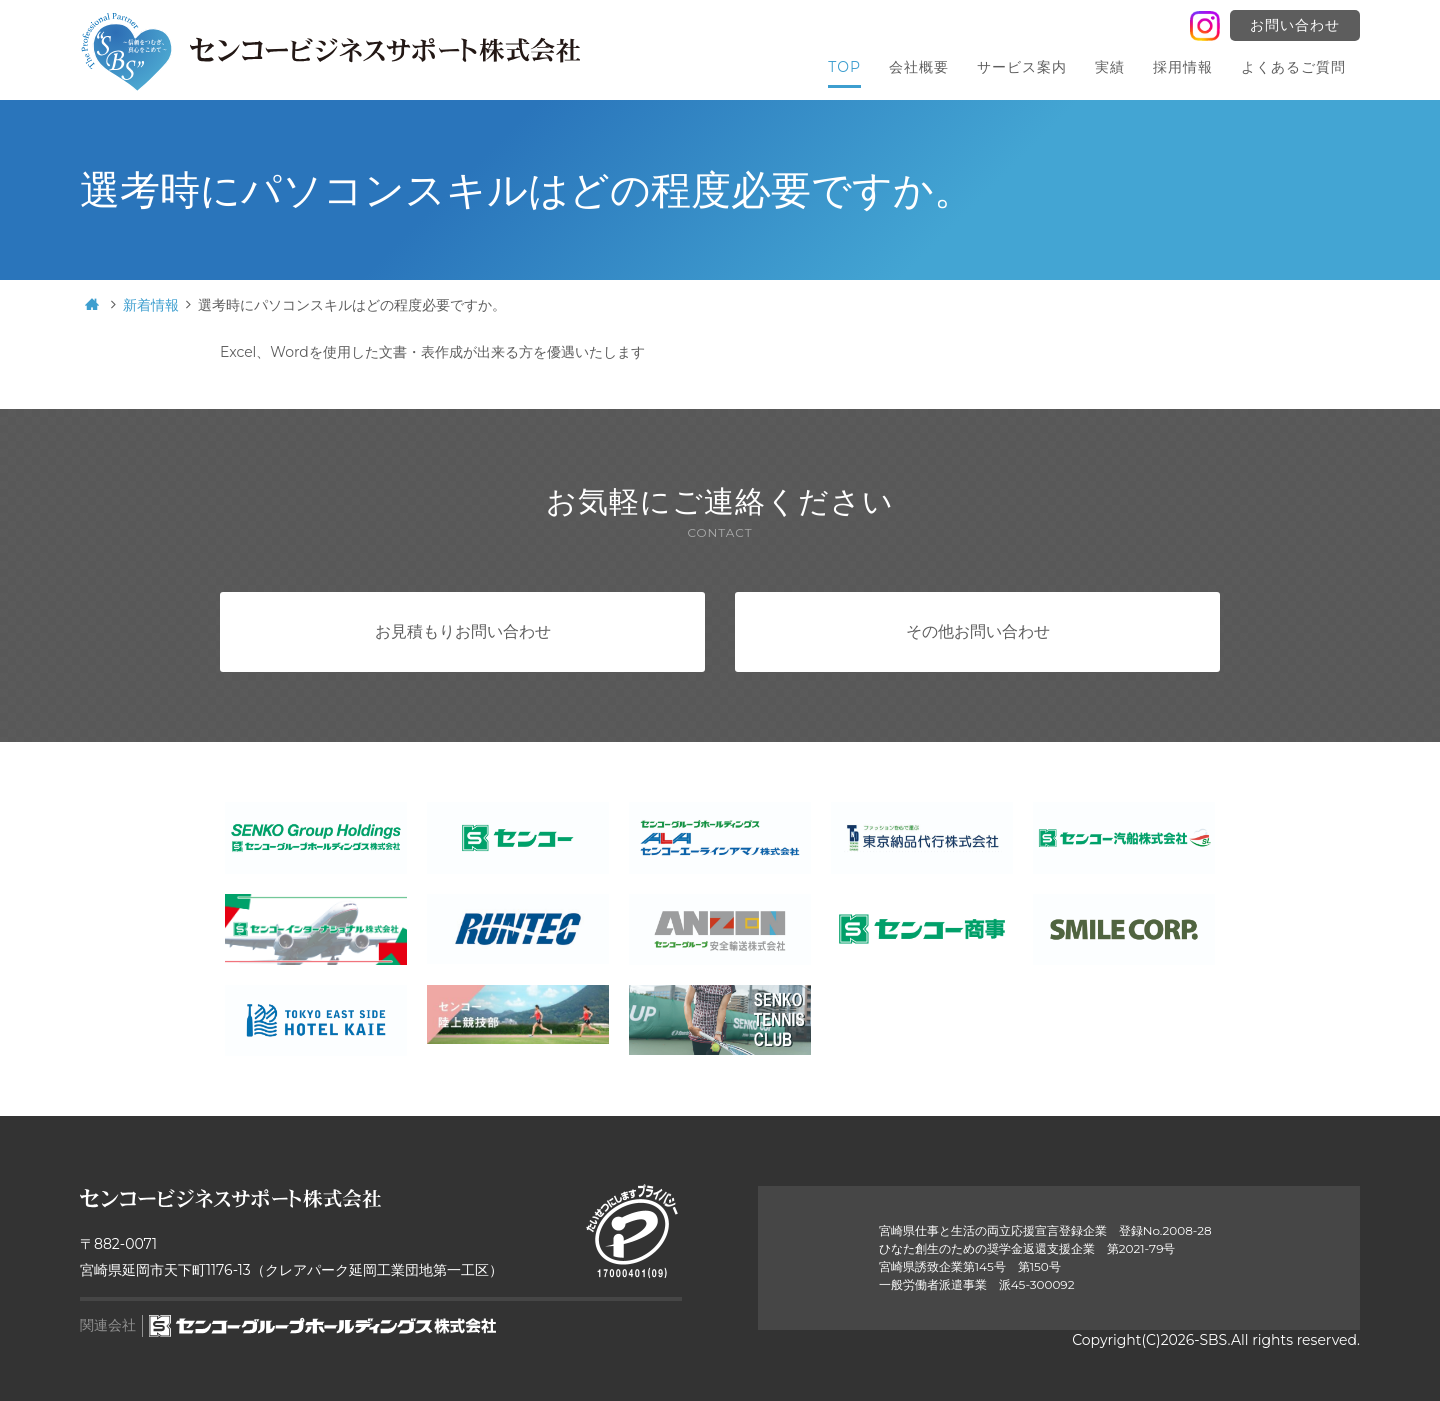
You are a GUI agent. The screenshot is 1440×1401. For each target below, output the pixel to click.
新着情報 (151, 305)
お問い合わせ (1295, 25)
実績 (1110, 67)
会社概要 (919, 67)
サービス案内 (1022, 67)
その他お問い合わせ (978, 631)
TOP (844, 67)
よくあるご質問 (1293, 67)
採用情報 (1183, 67)
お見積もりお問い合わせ (463, 631)
